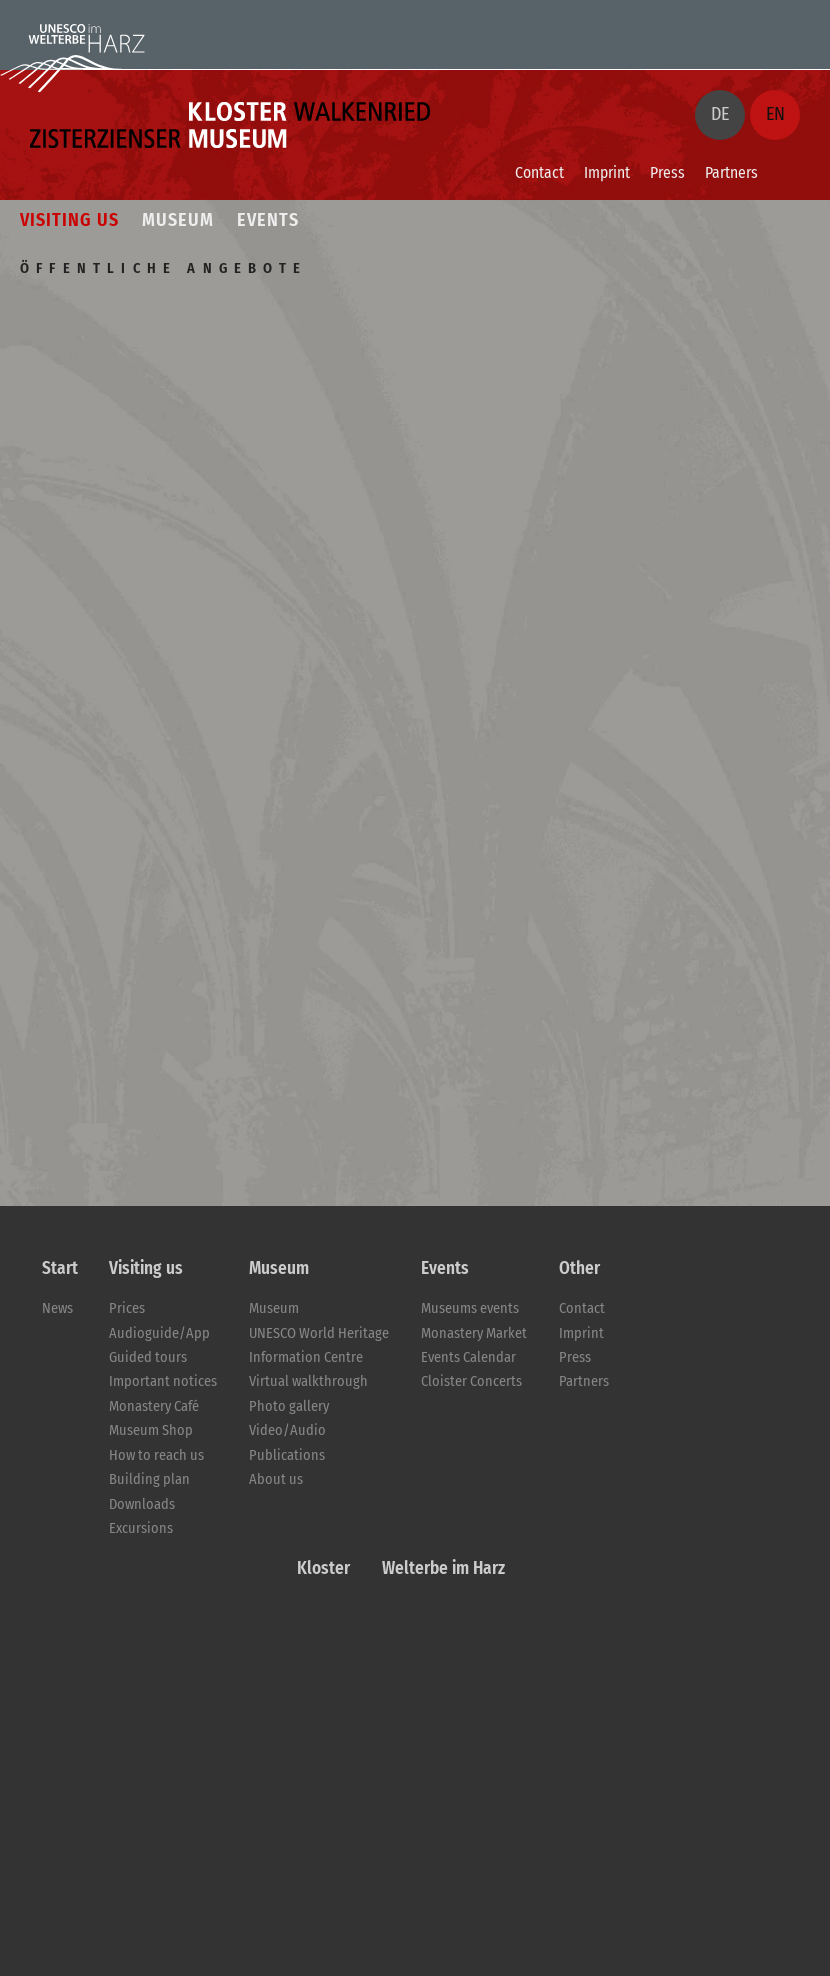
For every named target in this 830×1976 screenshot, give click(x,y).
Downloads (142, 1504)
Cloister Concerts (471, 1381)
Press (667, 172)
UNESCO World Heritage (319, 1333)
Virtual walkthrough (308, 1381)
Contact (539, 172)
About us (276, 1479)
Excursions (141, 1528)
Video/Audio (287, 1430)
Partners (731, 172)
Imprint (607, 172)
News (57, 1308)
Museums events (470, 1308)
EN (775, 114)
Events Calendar (468, 1357)
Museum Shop (151, 1430)
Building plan (149, 1479)
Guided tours (148, 1357)
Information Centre (306, 1357)
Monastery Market (474, 1333)
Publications (287, 1455)
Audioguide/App (159, 1333)
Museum (274, 1308)
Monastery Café (154, 1406)
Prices (127, 1308)
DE (720, 114)
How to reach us (156, 1455)
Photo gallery (289, 1406)
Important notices (163, 1381)
